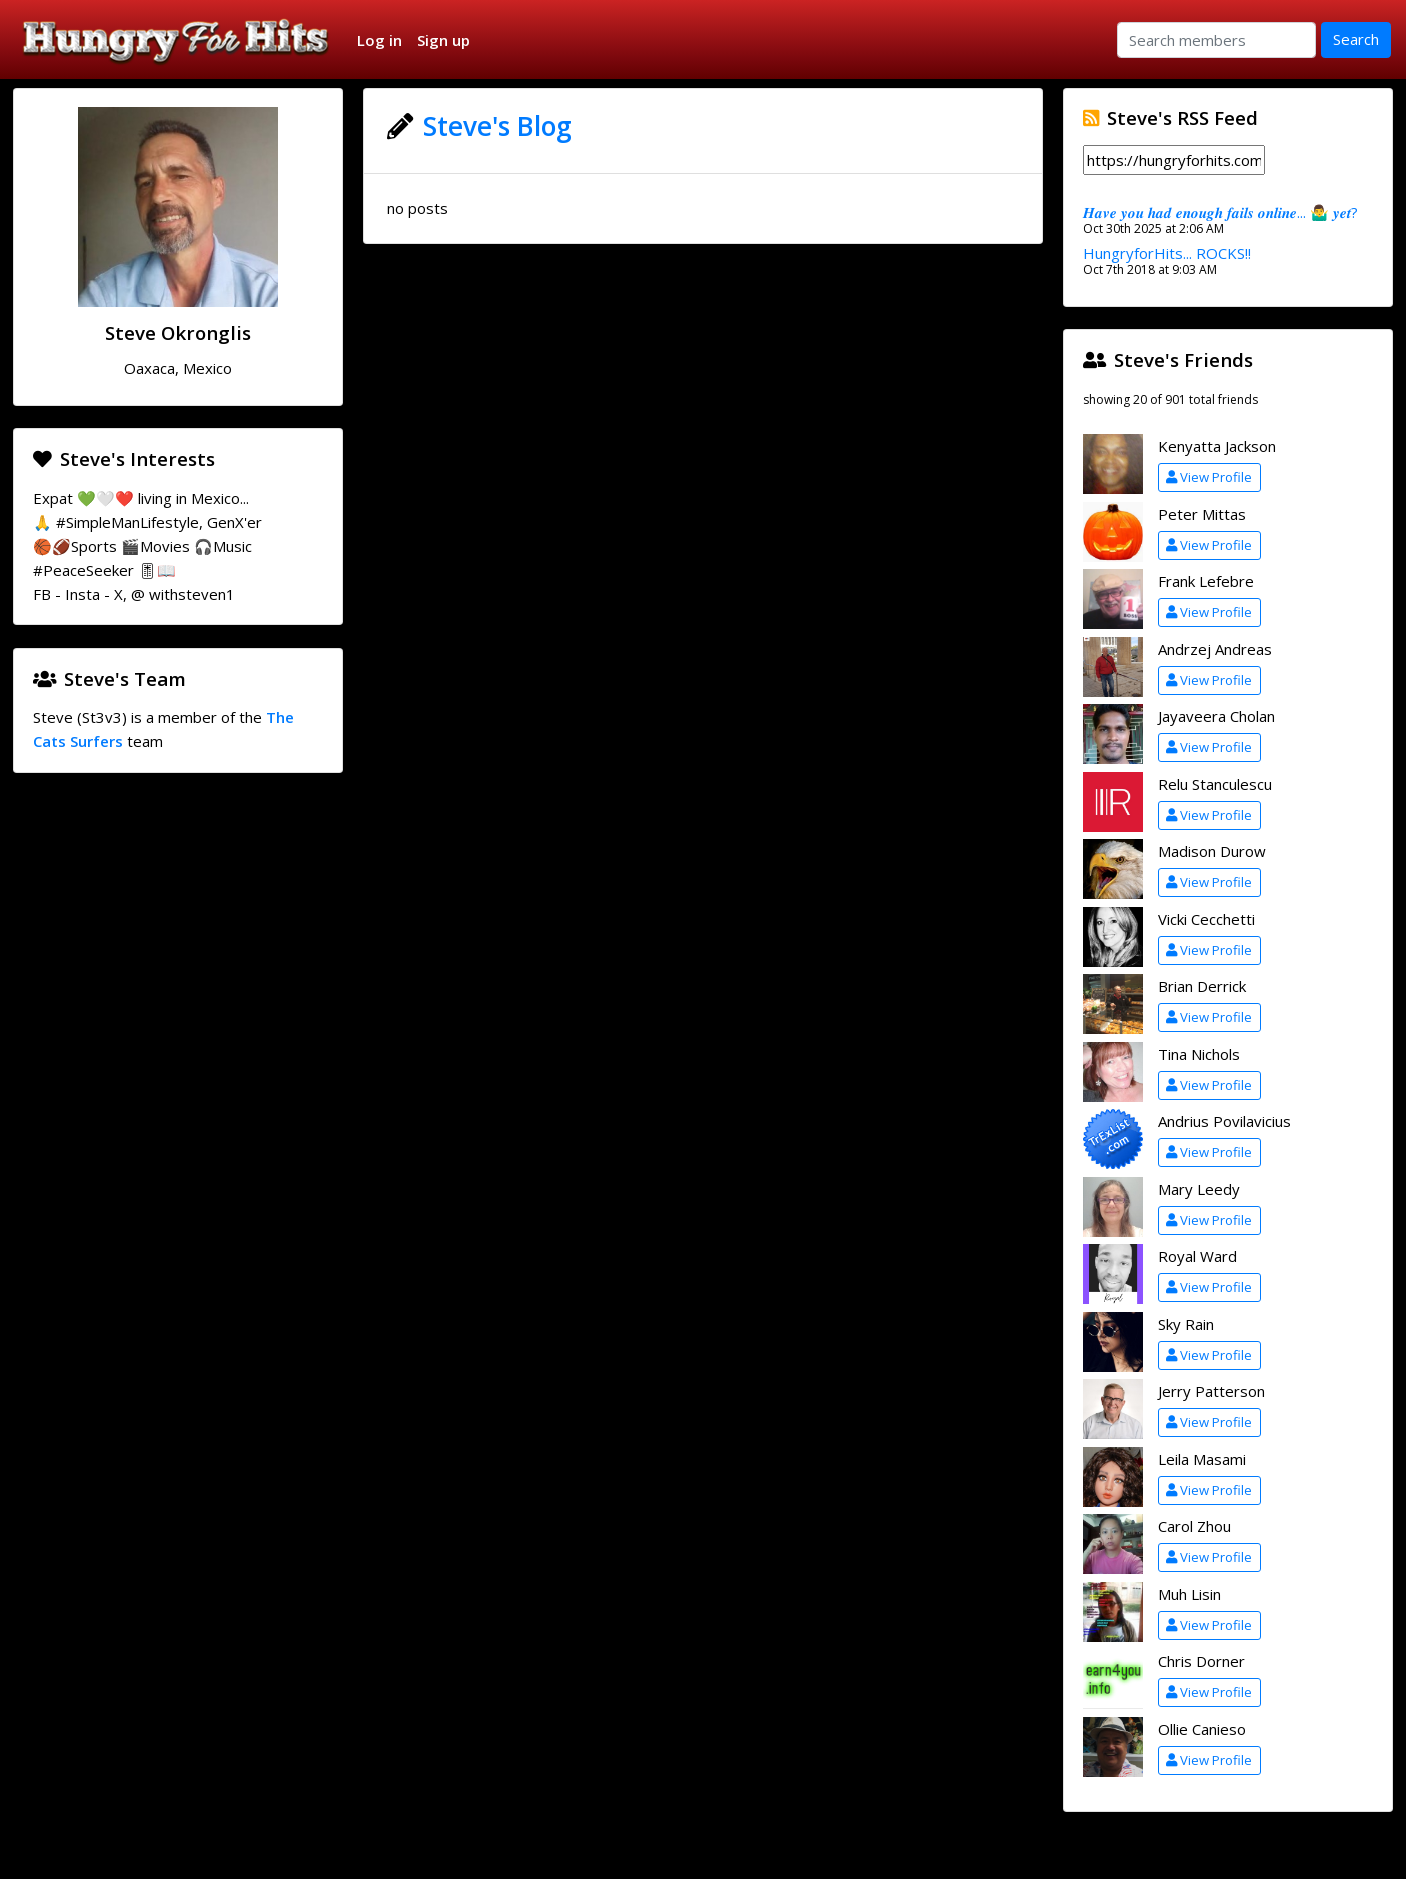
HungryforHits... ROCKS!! (1167, 253)
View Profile (1209, 477)
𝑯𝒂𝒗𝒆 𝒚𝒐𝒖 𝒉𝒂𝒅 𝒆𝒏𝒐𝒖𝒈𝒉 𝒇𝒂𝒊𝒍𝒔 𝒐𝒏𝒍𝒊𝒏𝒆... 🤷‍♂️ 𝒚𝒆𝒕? (1220, 212)
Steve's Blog (497, 126)
